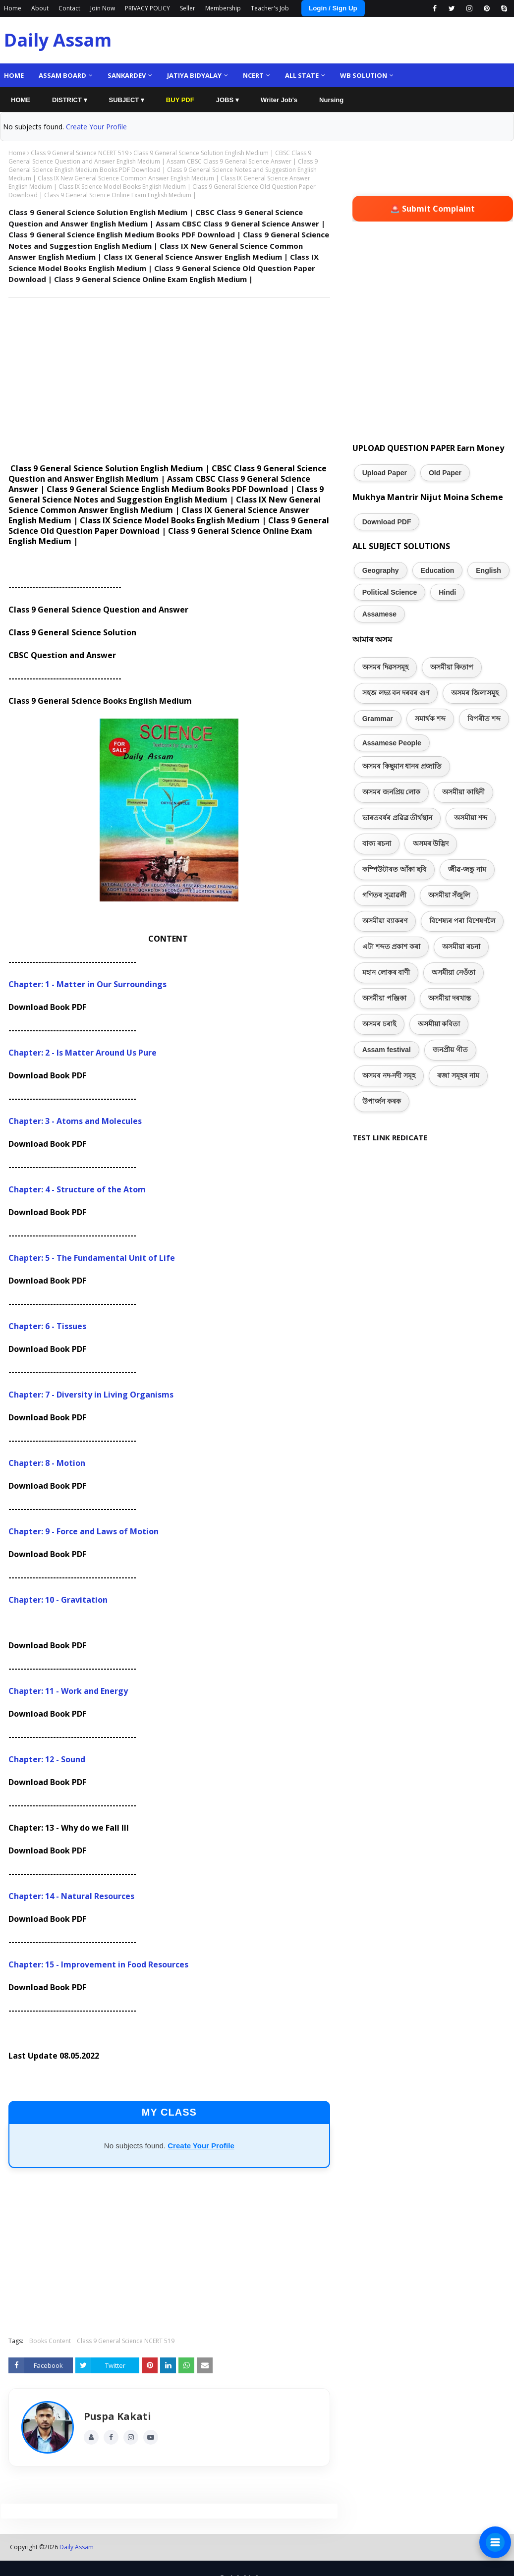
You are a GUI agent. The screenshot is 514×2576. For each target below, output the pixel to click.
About (40, 8)
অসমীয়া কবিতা (439, 1024)
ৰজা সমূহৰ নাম (458, 1075)
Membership (223, 8)
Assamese (379, 614)
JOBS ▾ (227, 100)
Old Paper (445, 473)
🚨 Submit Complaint (432, 208)
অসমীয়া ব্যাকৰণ (384, 921)
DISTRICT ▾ (69, 100)
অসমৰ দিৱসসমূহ (385, 667)
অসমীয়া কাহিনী (463, 792)
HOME (20, 100)
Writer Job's (279, 100)
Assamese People (391, 743)
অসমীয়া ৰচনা (461, 947)
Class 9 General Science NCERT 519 (79, 153)
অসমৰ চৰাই (379, 1024)
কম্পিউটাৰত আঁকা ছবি (394, 869)
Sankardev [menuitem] (127, 75)
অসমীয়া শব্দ (470, 818)
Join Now (102, 8)
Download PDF (386, 522)
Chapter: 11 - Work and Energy (68, 1690)
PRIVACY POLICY (147, 8)
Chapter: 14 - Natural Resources (71, 1896)
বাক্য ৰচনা (376, 843)
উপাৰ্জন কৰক (381, 1101)
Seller (187, 8)
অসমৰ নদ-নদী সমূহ (388, 1075)
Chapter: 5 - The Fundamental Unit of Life (91, 1257)
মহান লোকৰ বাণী (386, 972)
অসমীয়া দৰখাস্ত (449, 998)
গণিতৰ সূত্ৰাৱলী (384, 895)
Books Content (50, 2341)
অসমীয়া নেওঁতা (453, 972)
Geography (380, 570)
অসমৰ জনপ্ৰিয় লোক (391, 792)
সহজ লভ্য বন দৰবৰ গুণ (396, 693)
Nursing (331, 100)
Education (438, 570)
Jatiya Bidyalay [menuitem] (194, 75)
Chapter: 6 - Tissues (47, 1326)
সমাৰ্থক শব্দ (430, 719)
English (488, 570)
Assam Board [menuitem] (62, 75)
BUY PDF (180, 100)
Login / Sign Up (333, 8)
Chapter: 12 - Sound (46, 1759)
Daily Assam (58, 40)
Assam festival (386, 1050)
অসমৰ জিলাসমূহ (475, 693)
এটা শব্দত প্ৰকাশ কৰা (391, 947)
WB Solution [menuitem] (363, 75)
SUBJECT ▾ (126, 100)
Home (12, 8)
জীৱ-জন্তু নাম (467, 869)
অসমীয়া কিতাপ (452, 667)
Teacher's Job (270, 8)
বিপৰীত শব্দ (484, 719)
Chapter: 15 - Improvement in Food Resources (98, 1964)
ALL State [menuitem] (302, 75)
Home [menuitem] (14, 75)
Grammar (377, 719)
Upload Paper (384, 473)
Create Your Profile (96, 126)
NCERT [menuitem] (253, 75)
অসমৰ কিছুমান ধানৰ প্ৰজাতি (402, 766)
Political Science (389, 592)
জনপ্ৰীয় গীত (450, 1050)
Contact (69, 8)
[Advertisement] (167, 377)
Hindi (447, 592)
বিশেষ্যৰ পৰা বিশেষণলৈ (462, 921)
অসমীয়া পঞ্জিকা (384, 998)
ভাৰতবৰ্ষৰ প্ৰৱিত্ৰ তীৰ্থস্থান (397, 818)
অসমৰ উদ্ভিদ (431, 843)
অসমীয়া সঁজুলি (449, 895)
